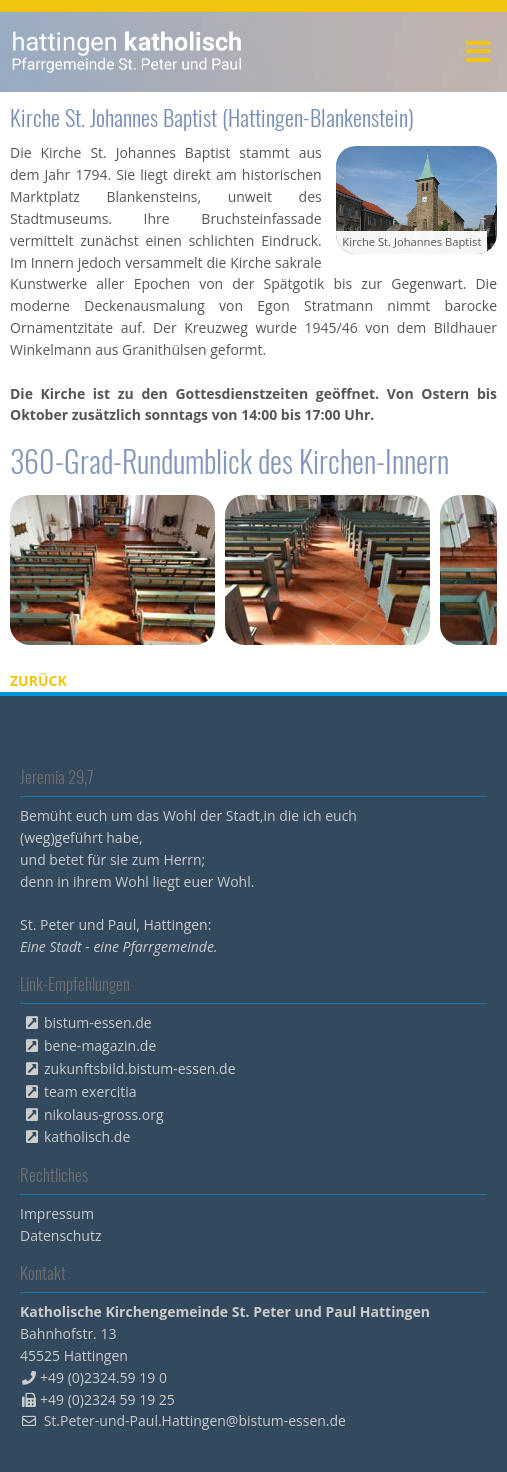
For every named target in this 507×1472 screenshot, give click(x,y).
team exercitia (90, 1091)
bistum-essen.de (98, 1022)
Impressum (57, 1213)
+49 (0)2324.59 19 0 (103, 1377)
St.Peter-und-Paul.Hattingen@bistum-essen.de (195, 1420)
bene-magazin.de (100, 1045)
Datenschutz (60, 1235)
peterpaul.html (127, 52)
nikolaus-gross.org (104, 1114)
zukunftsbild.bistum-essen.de (140, 1068)
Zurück (38, 680)
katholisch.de (87, 1136)
